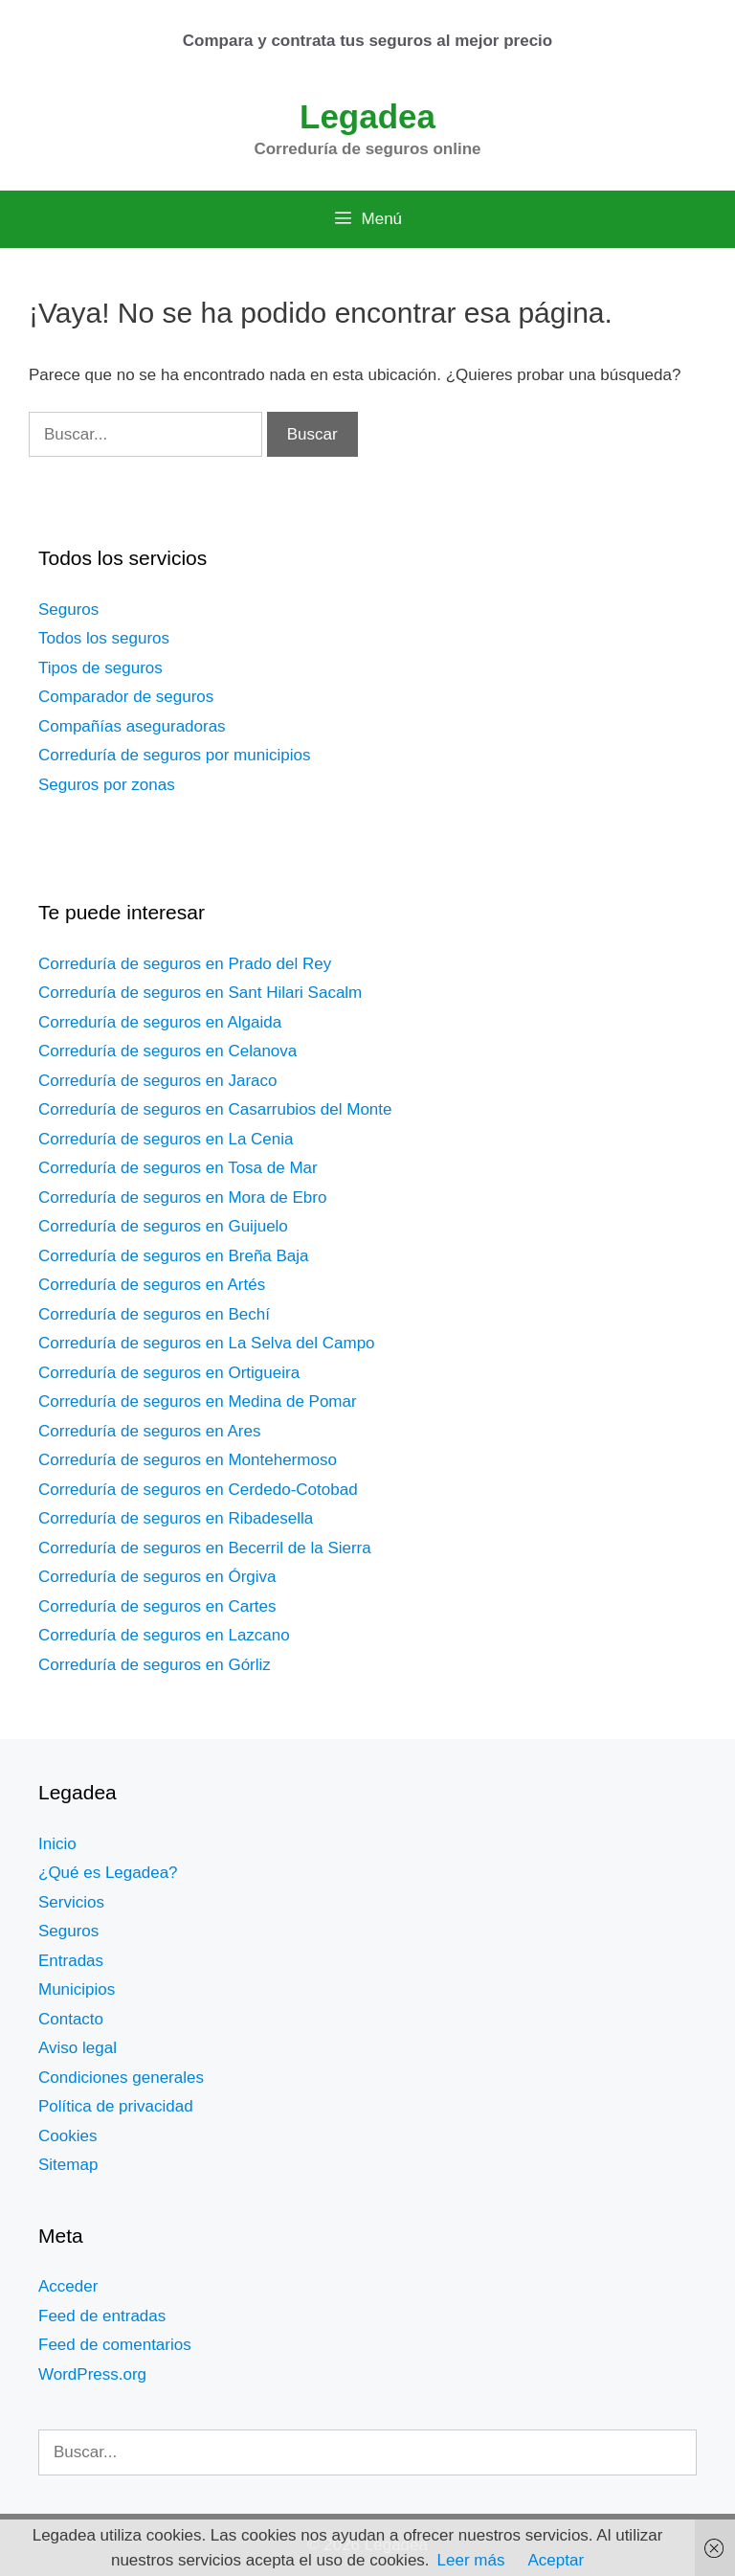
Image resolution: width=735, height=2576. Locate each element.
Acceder (68, 2286)
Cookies (67, 2136)
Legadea (367, 116)
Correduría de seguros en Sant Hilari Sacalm (200, 992)
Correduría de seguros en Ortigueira (169, 1373)
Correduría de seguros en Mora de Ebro (182, 1197)
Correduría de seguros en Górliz (154, 1665)
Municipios (76, 1989)
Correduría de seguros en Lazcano (164, 1635)
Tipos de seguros (100, 668)
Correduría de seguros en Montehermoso (187, 1460)
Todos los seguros (103, 638)
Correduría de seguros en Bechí (154, 1314)
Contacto (70, 2019)
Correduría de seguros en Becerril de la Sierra (204, 1548)
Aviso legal (77, 2048)
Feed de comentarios (114, 2345)
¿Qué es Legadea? (108, 1873)
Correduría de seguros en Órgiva (157, 1577)
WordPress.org (92, 2374)
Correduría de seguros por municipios (174, 755)
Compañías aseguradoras (132, 726)
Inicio (57, 1844)
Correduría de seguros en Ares (149, 1431)
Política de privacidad (115, 2106)
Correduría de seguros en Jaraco (157, 1081)
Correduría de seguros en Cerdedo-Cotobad (198, 1489)
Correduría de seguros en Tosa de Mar (178, 1168)
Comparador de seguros (125, 697)
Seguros (68, 609)
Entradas (70, 1961)
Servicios (71, 1902)
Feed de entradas (102, 2316)
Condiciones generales (121, 2077)
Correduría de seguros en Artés (151, 1285)
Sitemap (68, 2165)
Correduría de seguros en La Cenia (166, 1139)
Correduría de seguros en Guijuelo (163, 1226)
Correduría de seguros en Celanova (167, 1051)
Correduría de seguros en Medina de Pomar (197, 1401)
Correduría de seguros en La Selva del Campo (206, 1343)
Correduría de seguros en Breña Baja (173, 1256)
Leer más (471, 2560)
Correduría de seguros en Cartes (157, 1606)
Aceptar (555, 2560)
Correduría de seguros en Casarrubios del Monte (214, 1109)
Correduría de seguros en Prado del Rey (184, 964)
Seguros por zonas (106, 785)
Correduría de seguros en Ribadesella (175, 1518)
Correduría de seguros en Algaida (159, 1022)
